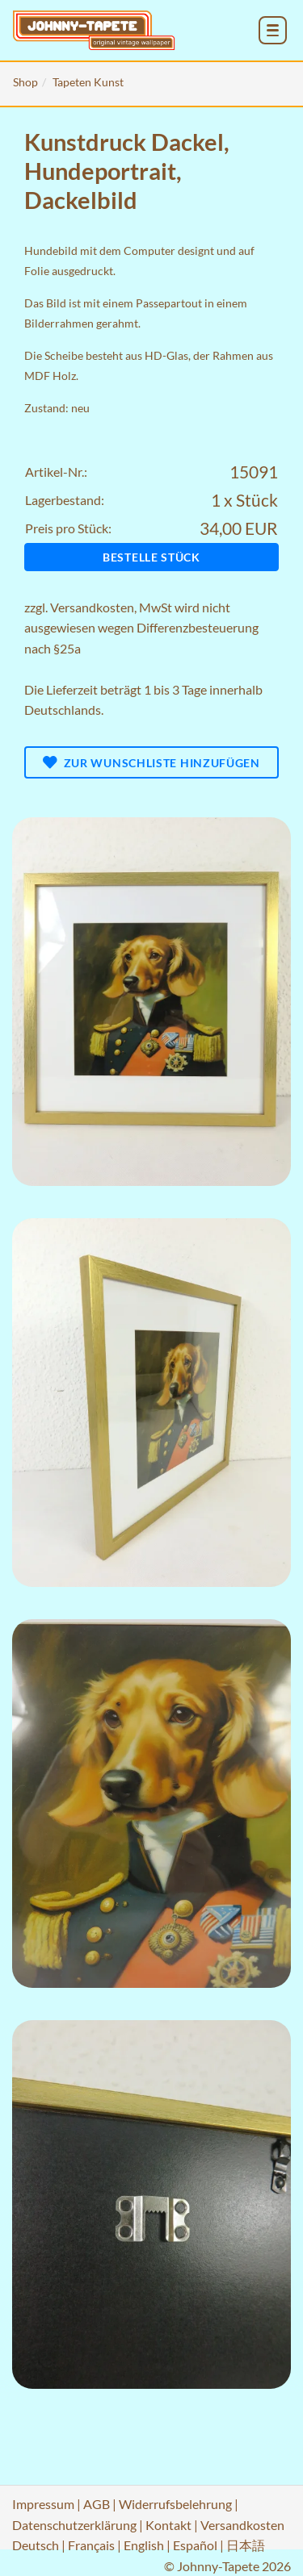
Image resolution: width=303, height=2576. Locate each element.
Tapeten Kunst (88, 82)
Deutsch (35, 2545)
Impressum (43, 2503)
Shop (25, 82)
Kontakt (168, 2524)
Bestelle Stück (151, 557)
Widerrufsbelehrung (175, 2503)
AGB (96, 2503)
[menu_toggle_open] (273, 30)
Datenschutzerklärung (74, 2524)
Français (91, 2545)
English (144, 2545)
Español (195, 2545)
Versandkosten (92, 607)
